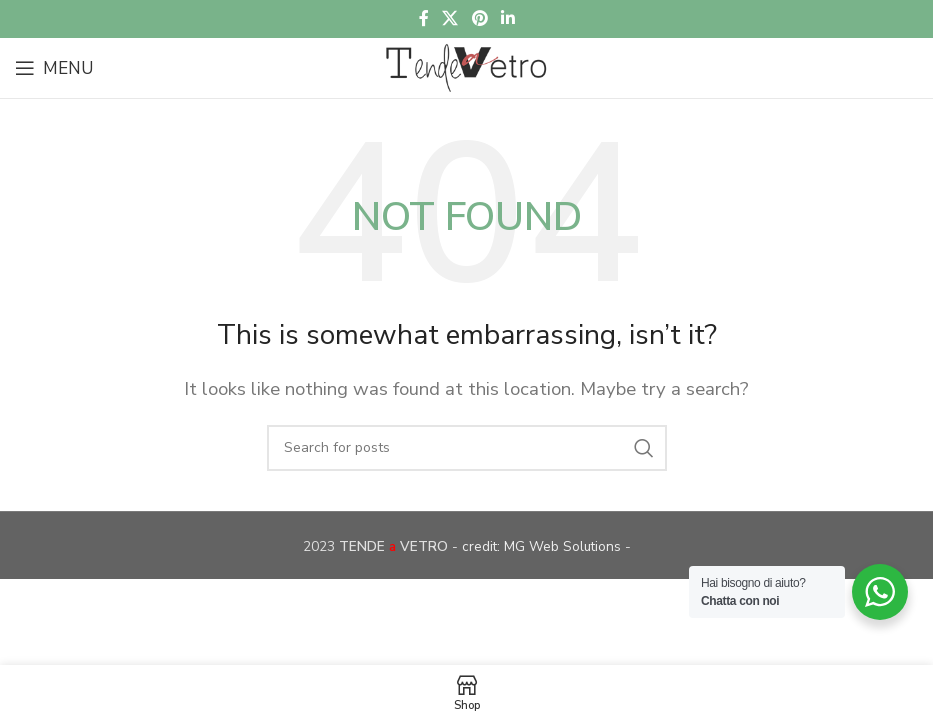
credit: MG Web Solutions (543, 546)
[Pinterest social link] (479, 18)
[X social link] (450, 18)
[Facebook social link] (424, 18)
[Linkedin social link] (507, 18)
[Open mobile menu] (54, 68)
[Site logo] (466, 66)
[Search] (467, 448)
